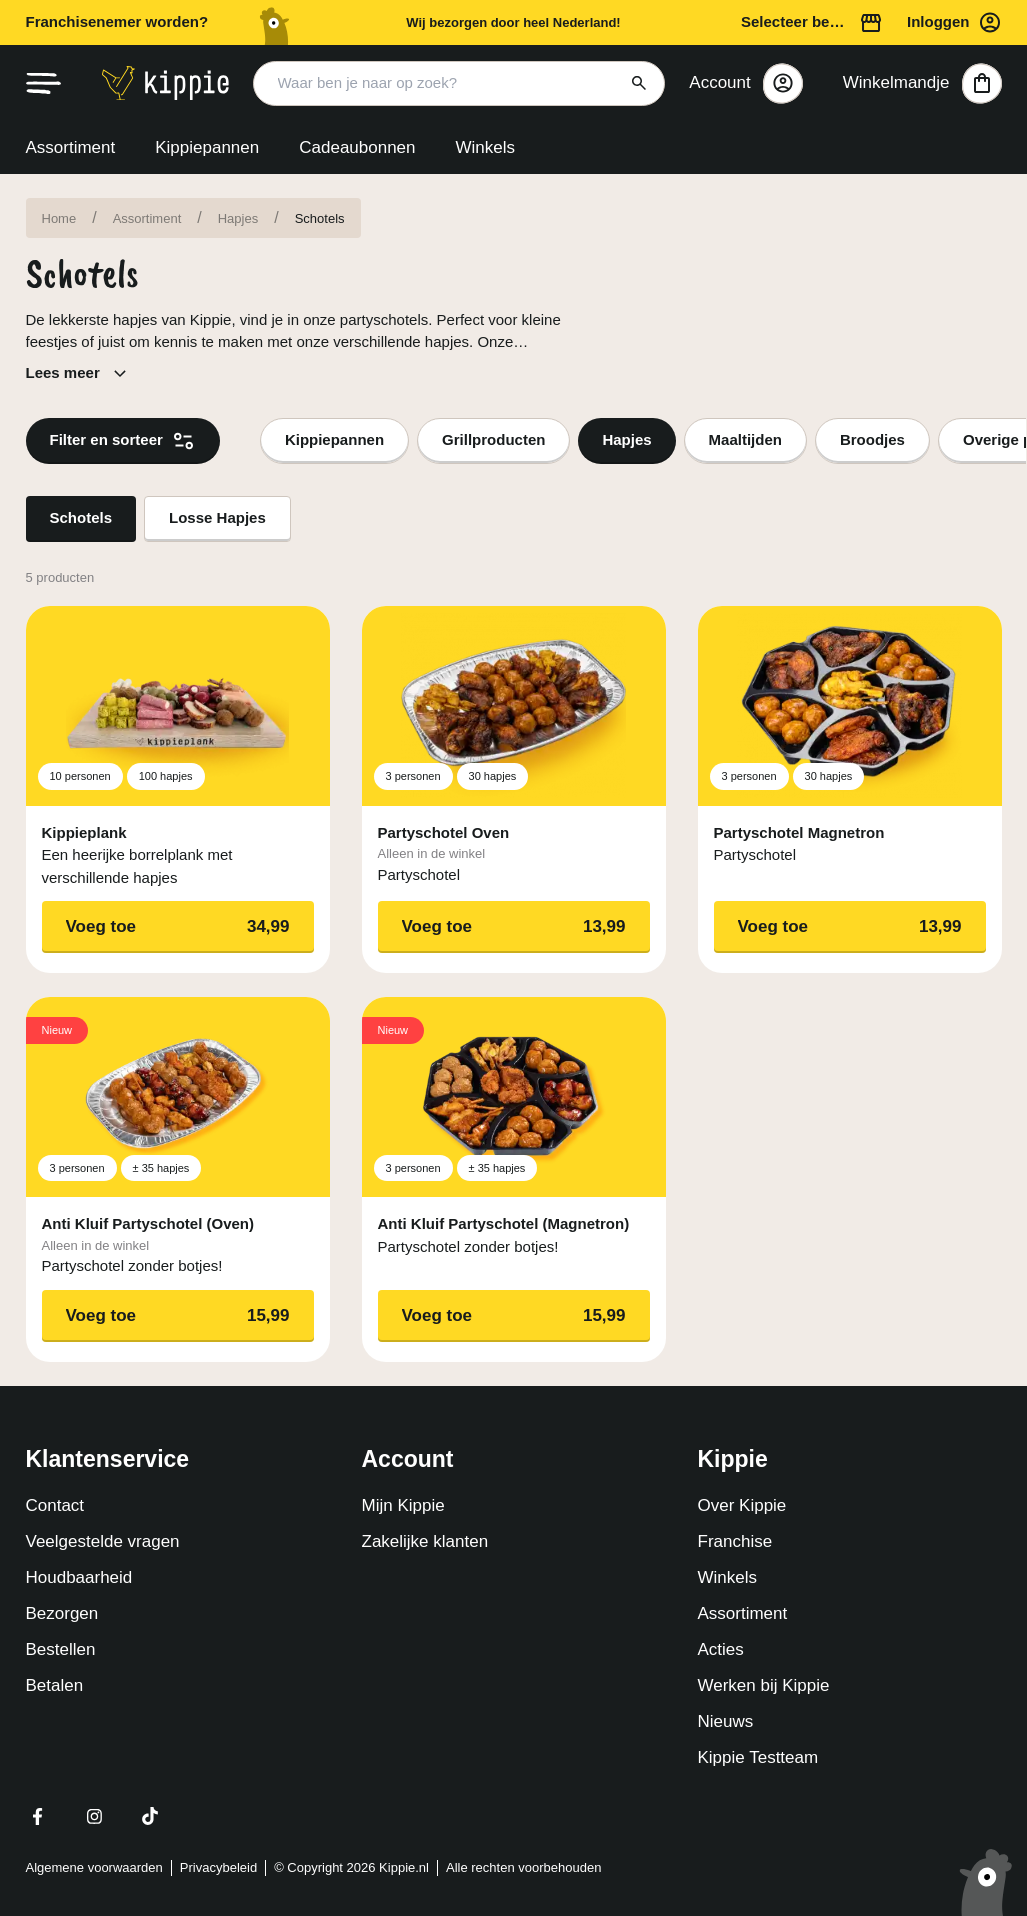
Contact (55, 1505)
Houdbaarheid (79, 1577)
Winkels (486, 147)
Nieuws (726, 1721)
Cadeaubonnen (357, 147)
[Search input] (459, 83)
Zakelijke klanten (425, 1541)
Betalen (55, 1685)
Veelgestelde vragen (103, 1541)
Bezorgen (62, 1613)
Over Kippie (742, 1505)
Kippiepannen (207, 147)
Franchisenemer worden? (117, 21)
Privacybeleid (218, 1867)
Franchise (735, 1541)
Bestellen (61, 1649)
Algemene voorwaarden (94, 1867)
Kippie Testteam (758, 1757)
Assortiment (71, 147)
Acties (721, 1649)
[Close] (783, 83)
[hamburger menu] (44, 83)
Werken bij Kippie (764, 1685)
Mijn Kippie (403, 1505)
